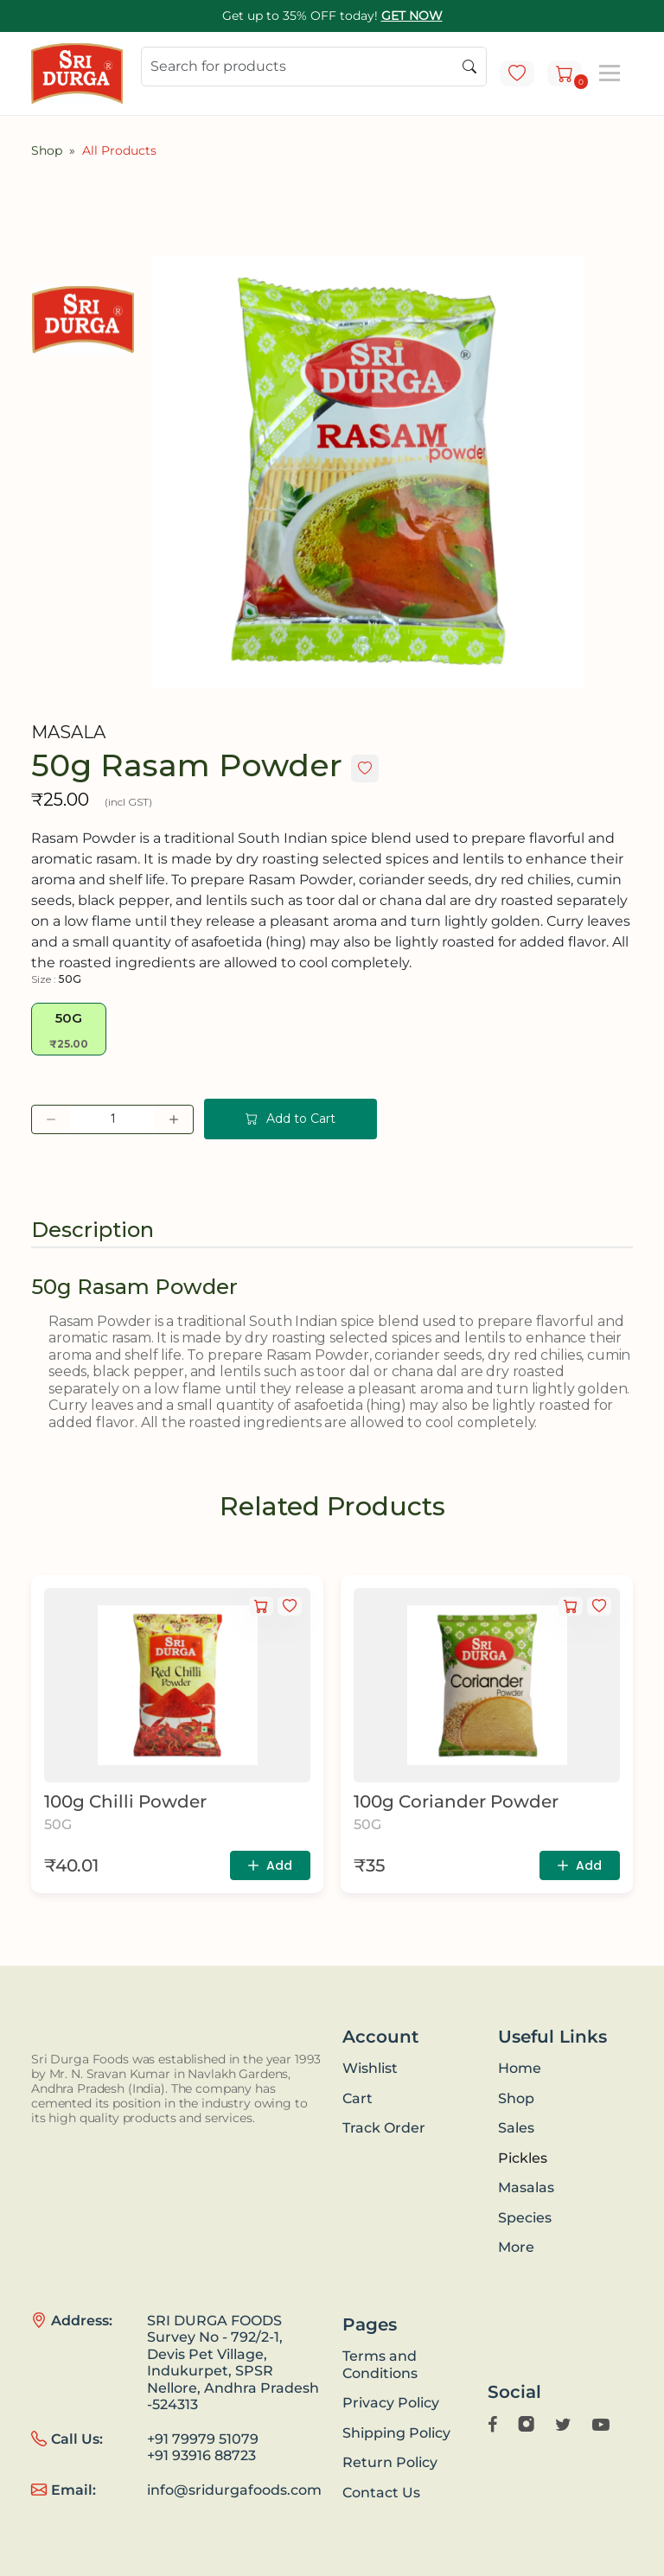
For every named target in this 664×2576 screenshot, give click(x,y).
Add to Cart (290, 1118)
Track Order (383, 2128)
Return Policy (389, 2462)
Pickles (522, 2158)
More (516, 2247)
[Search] (314, 66)
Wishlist (370, 2068)
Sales (516, 2128)
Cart (357, 2098)
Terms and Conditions (380, 2365)
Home (519, 2068)
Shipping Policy (396, 2433)
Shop (46, 150)
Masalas (526, 2187)
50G (68, 1030)
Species (525, 2217)
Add (267, 1865)
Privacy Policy (390, 2402)
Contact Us (381, 2492)
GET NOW (412, 15)
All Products (119, 150)
